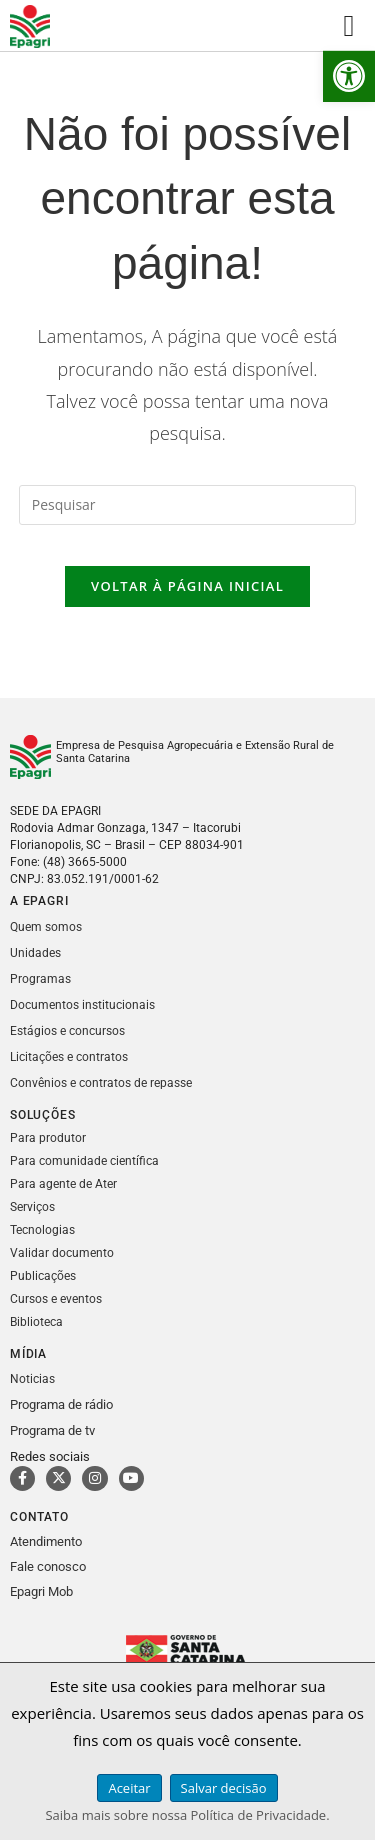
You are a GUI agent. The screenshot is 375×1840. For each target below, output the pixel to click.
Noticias (32, 1379)
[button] (349, 76)
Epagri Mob (41, 1591)
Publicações (43, 1276)
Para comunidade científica (84, 1161)
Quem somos (46, 927)
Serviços (32, 1207)
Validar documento (62, 1253)
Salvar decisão (224, 1788)
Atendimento (46, 1541)
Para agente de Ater (63, 1184)
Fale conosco (48, 1566)
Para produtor (48, 1138)
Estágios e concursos (67, 1031)
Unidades (35, 953)
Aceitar (129, 1788)
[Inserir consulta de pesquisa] (188, 505)
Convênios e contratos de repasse (101, 1083)
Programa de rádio (61, 1404)
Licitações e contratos (69, 1057)
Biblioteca (36, 1322)
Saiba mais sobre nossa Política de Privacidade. (187, 1815)
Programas (40, 979)
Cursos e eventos (56, 1299)
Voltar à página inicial (187, 586)
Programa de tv (52, 1430)
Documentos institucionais (82, 1005)
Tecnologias (42, 1230)
